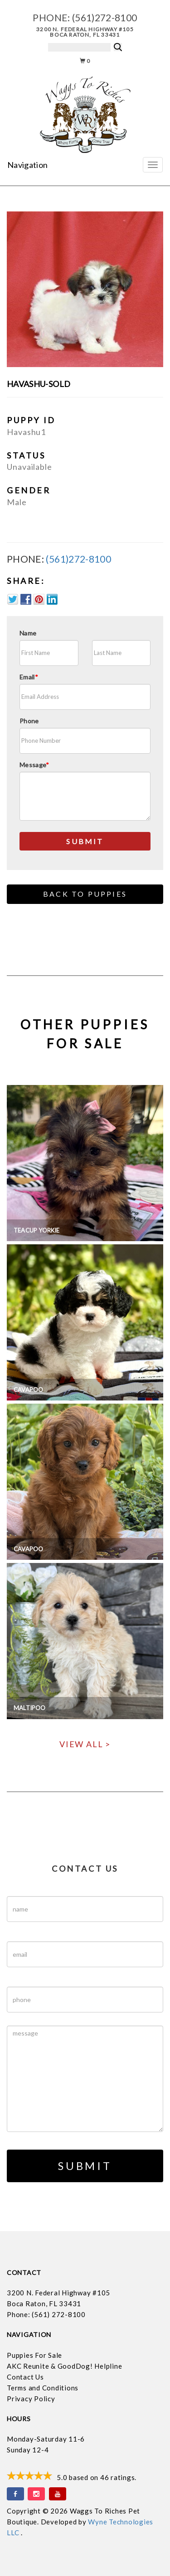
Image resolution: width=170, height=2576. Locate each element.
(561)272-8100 (104, 17)
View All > (85, 1744)
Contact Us (25, 2377)
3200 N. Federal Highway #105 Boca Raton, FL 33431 (85, 32)
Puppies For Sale (34, 2355)
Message (34, 765)
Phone (29, 721)
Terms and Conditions (42, 2388)
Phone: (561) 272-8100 (46, 2314)
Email (28, 677)
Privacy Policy (31, 2398)
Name (27, 633)
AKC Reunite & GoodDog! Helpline (64, 2366)
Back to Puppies (85, 893)
